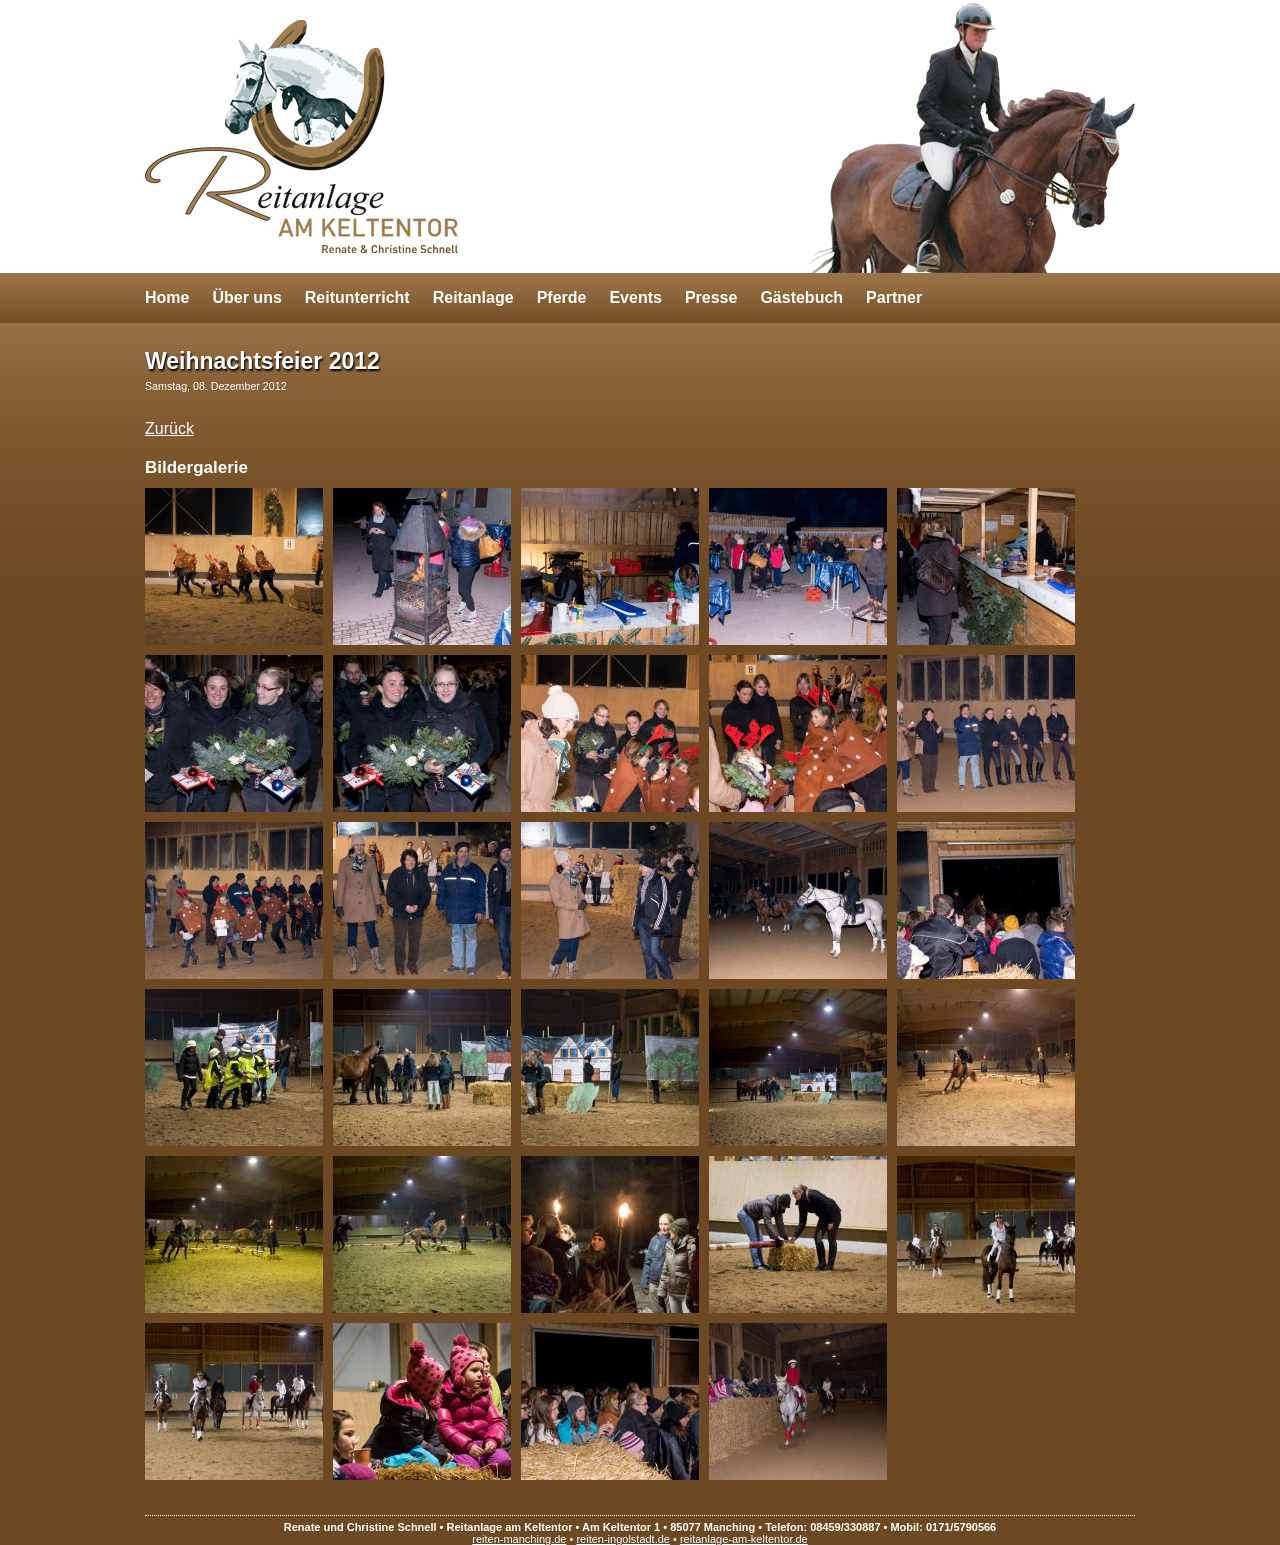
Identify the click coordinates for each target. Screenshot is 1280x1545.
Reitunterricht (357, 297)
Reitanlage (473, 297)
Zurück (169, 428)
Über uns (246, 297)
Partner (894, 297)
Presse (711, 297)
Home (167, 297)
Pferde (562, 297)
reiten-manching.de (519, 1539)
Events (635, 297)
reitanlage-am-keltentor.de (744, 1539)
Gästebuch (801, 297)
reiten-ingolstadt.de (623, 1539)
